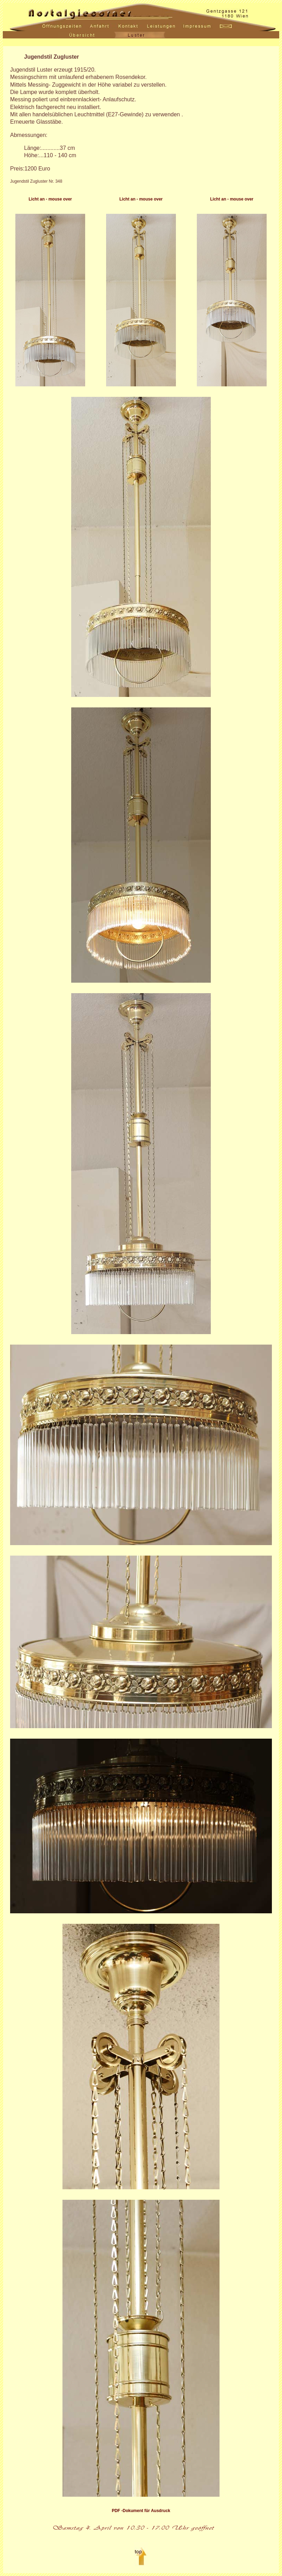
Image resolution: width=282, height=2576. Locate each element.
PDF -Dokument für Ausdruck (141, 2510)
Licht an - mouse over (50, 199)
